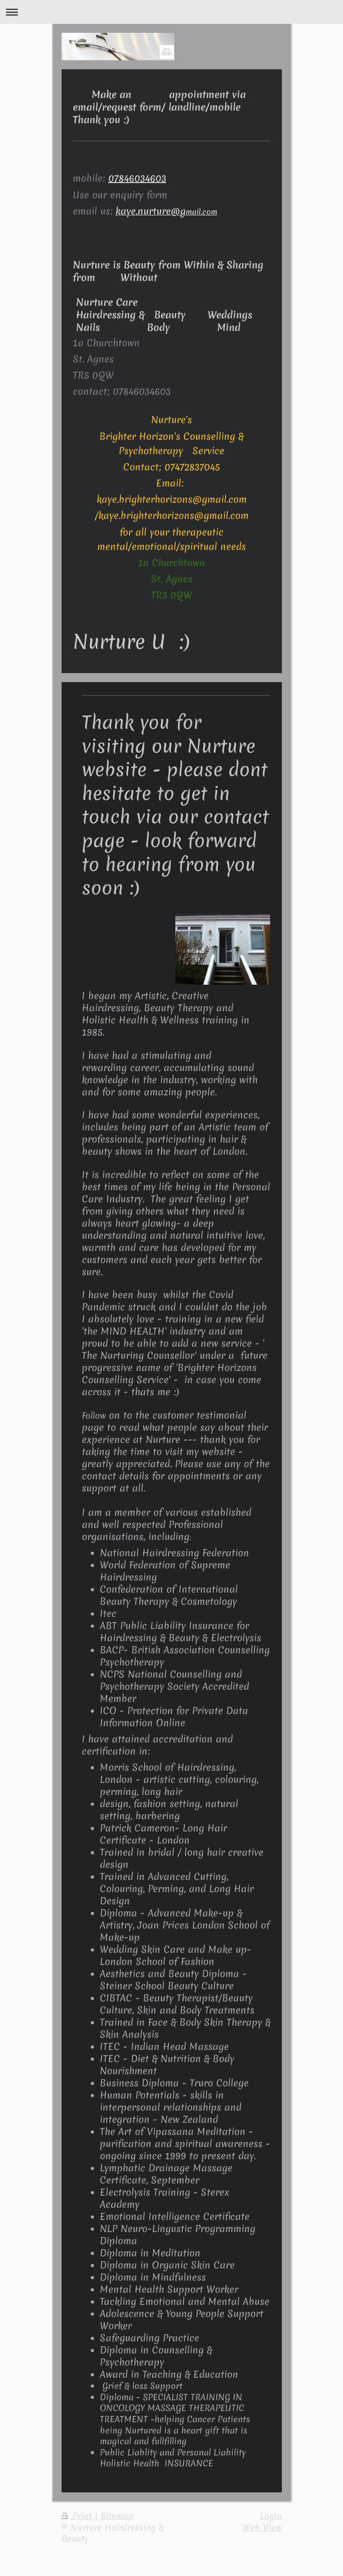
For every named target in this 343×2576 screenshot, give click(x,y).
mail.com (166, 211)
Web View (262, 2527)
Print (78, 2516)
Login (271, 2516)
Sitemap (117, 2516)
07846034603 (137, 178)
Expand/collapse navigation (171, 12)
